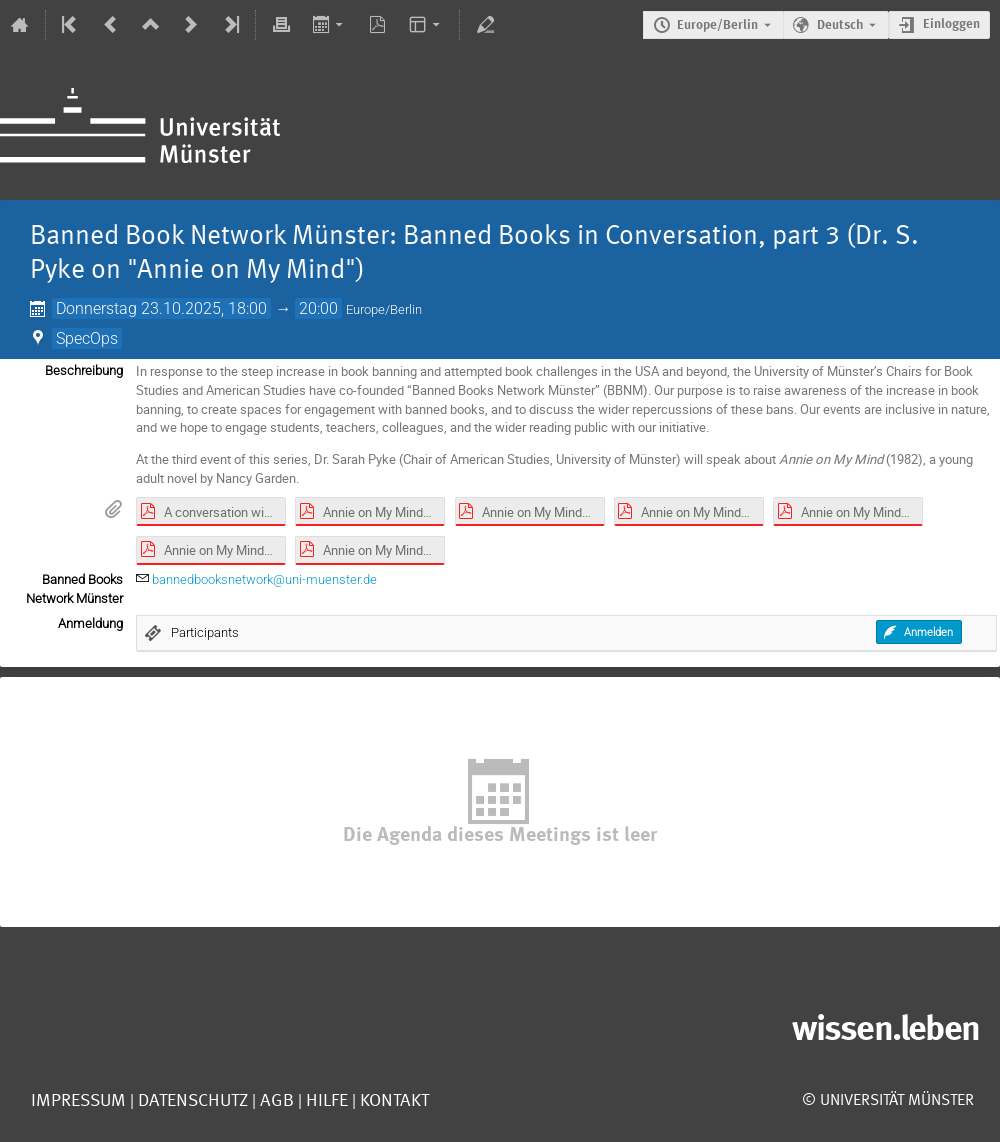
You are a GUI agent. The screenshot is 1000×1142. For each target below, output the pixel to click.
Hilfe (325, 1101)
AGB (275, 1101)
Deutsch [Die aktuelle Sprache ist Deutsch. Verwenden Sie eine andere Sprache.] (840, 25)
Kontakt (394, 1101)
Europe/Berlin (717, 25)
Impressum (78, 1101)
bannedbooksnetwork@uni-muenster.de (264, 579)
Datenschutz (191, 1101)
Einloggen (951, 24)
